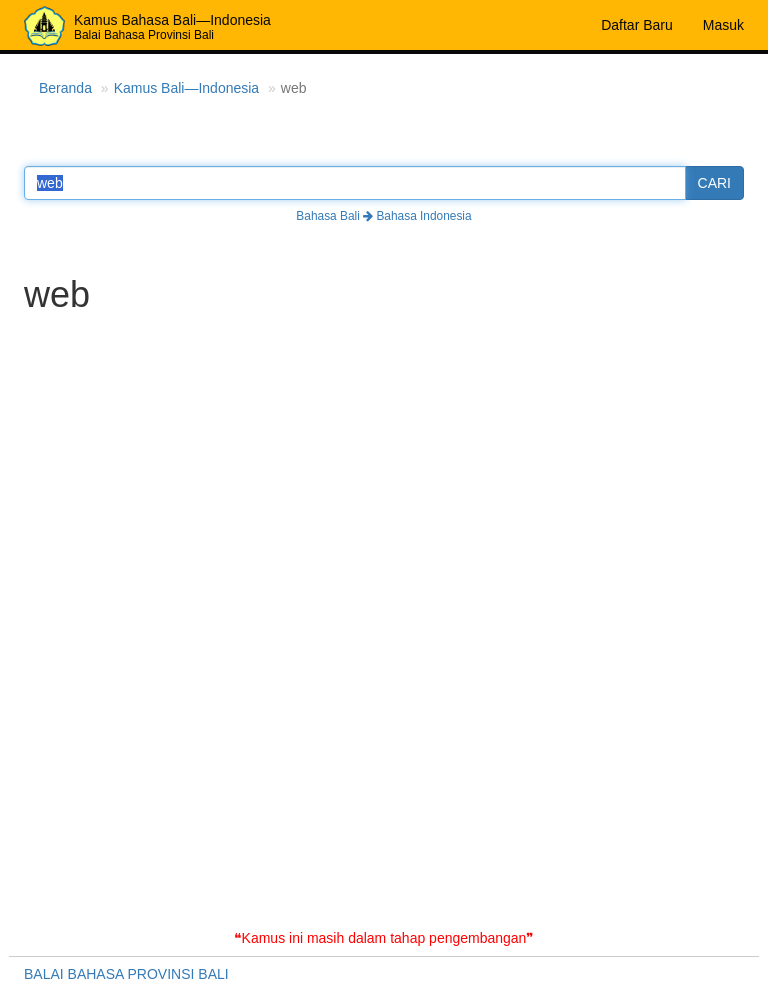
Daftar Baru (637, 25)
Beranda (65, 88)
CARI (714, 183)
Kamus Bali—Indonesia (187, 88)
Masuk (723, 25)
